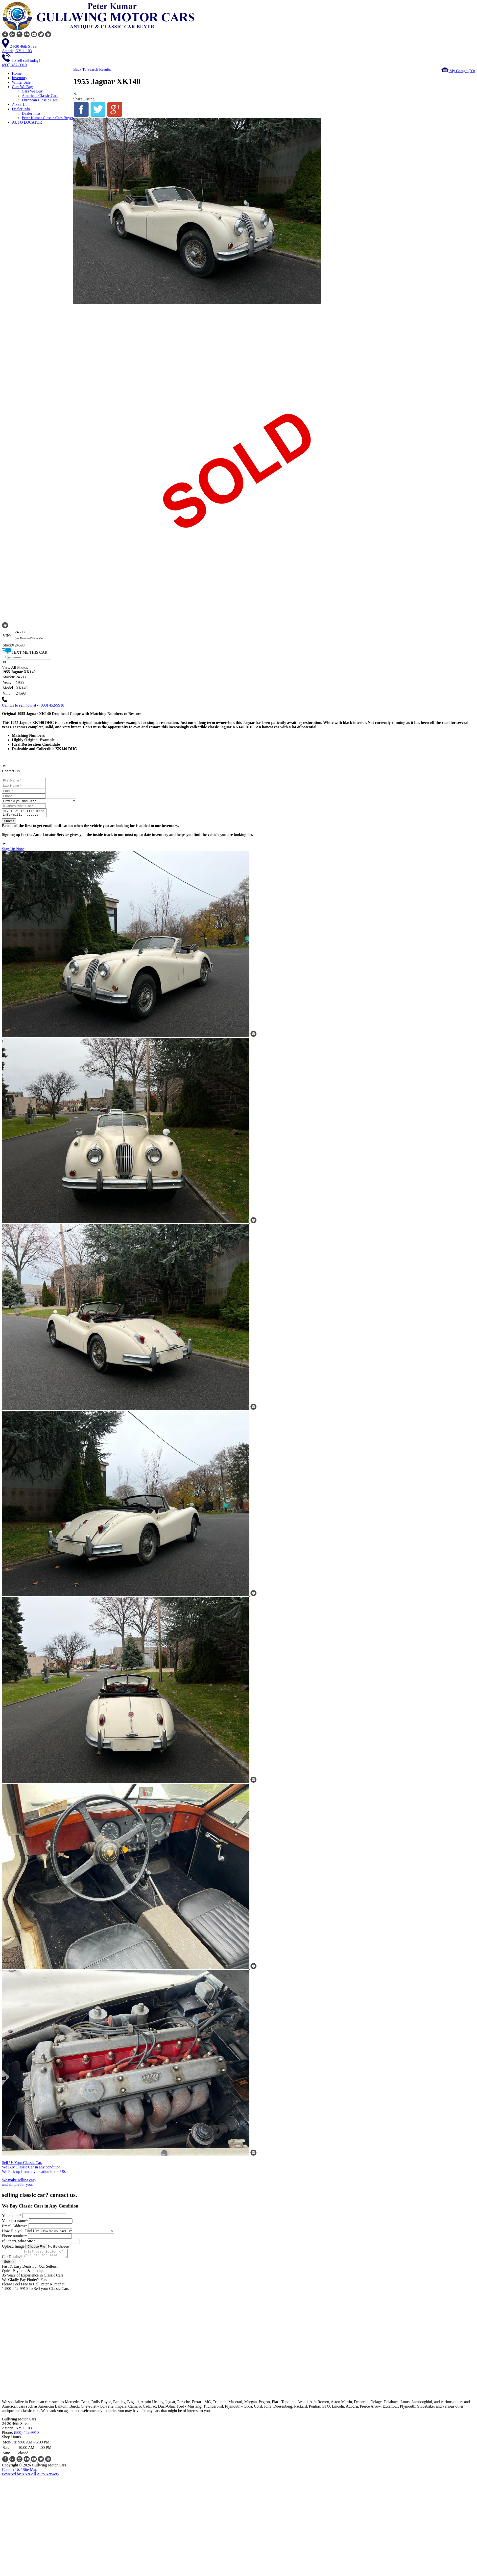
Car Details (12, 2259)
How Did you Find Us (20, 2232)
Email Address (14, 2227)
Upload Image (13, 2248)
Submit (9, 822)
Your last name (15, 2222)
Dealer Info (31, 113)
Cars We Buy (32, 91)
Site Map (30, 2472)
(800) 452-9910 (26, 2435)
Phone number (14, 2237)
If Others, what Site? (18, 2242)
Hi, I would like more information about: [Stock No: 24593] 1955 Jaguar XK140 (27, 813)
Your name (11, 2217)
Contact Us (11, 2472)
